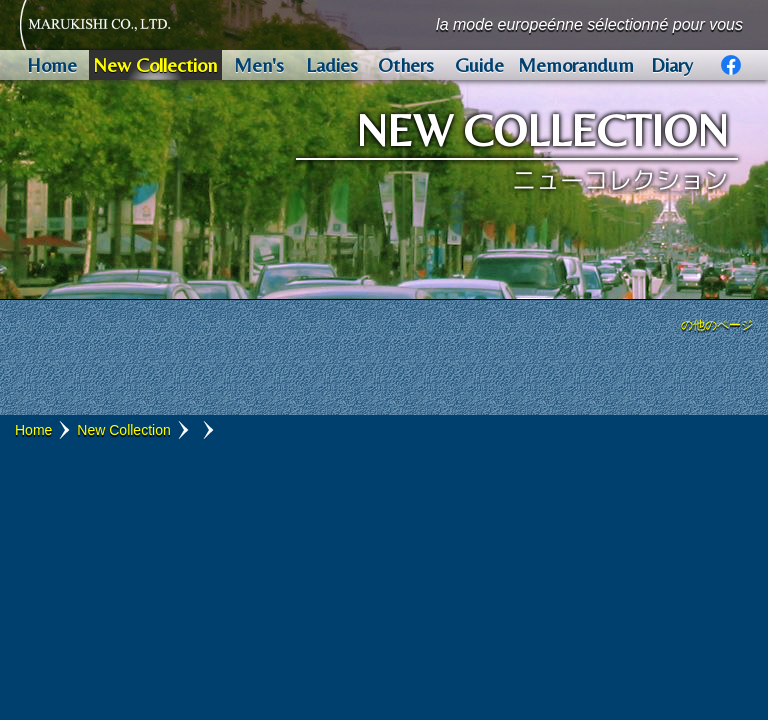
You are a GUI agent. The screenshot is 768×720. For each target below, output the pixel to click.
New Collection (123, 430)
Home (33, 430)
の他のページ (717, 325)
